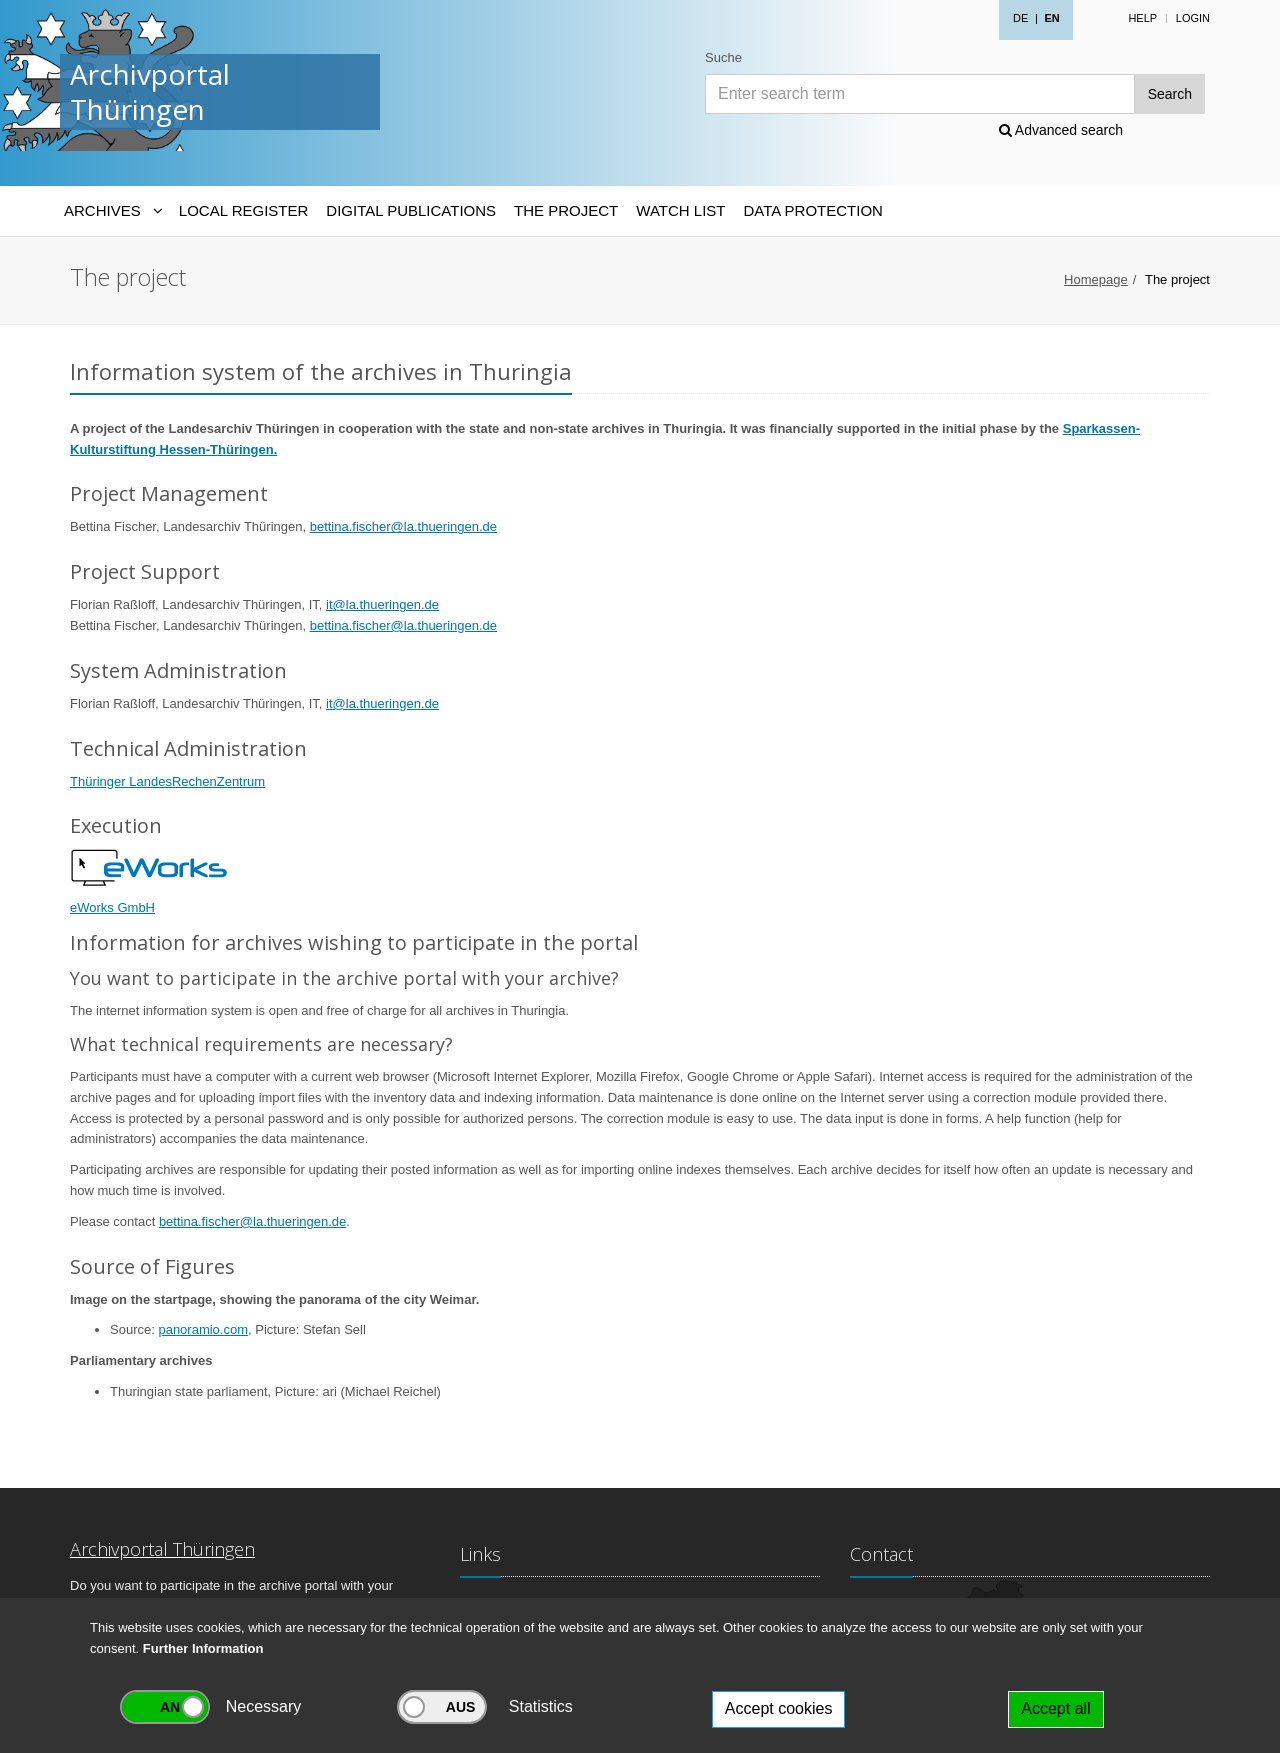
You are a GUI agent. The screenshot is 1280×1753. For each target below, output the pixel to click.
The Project (566, 210)
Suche (723, 57)
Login (1193, 18)
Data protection (812, 210)
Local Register (243, 210)
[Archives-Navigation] (112, 211)
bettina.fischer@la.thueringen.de (403, 526)
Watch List (680, 210)
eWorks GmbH (112, 907)
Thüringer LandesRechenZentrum (167, 781)
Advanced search (1061, 130)
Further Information (203, 1648)
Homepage (1096, 279)
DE (1020, 18)
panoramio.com (203, 1329)
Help (1142, 18)
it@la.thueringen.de (382, 604)
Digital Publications (411, 210)
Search (1170, 94)
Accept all (1055, 1708)
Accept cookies (779, 1708)
